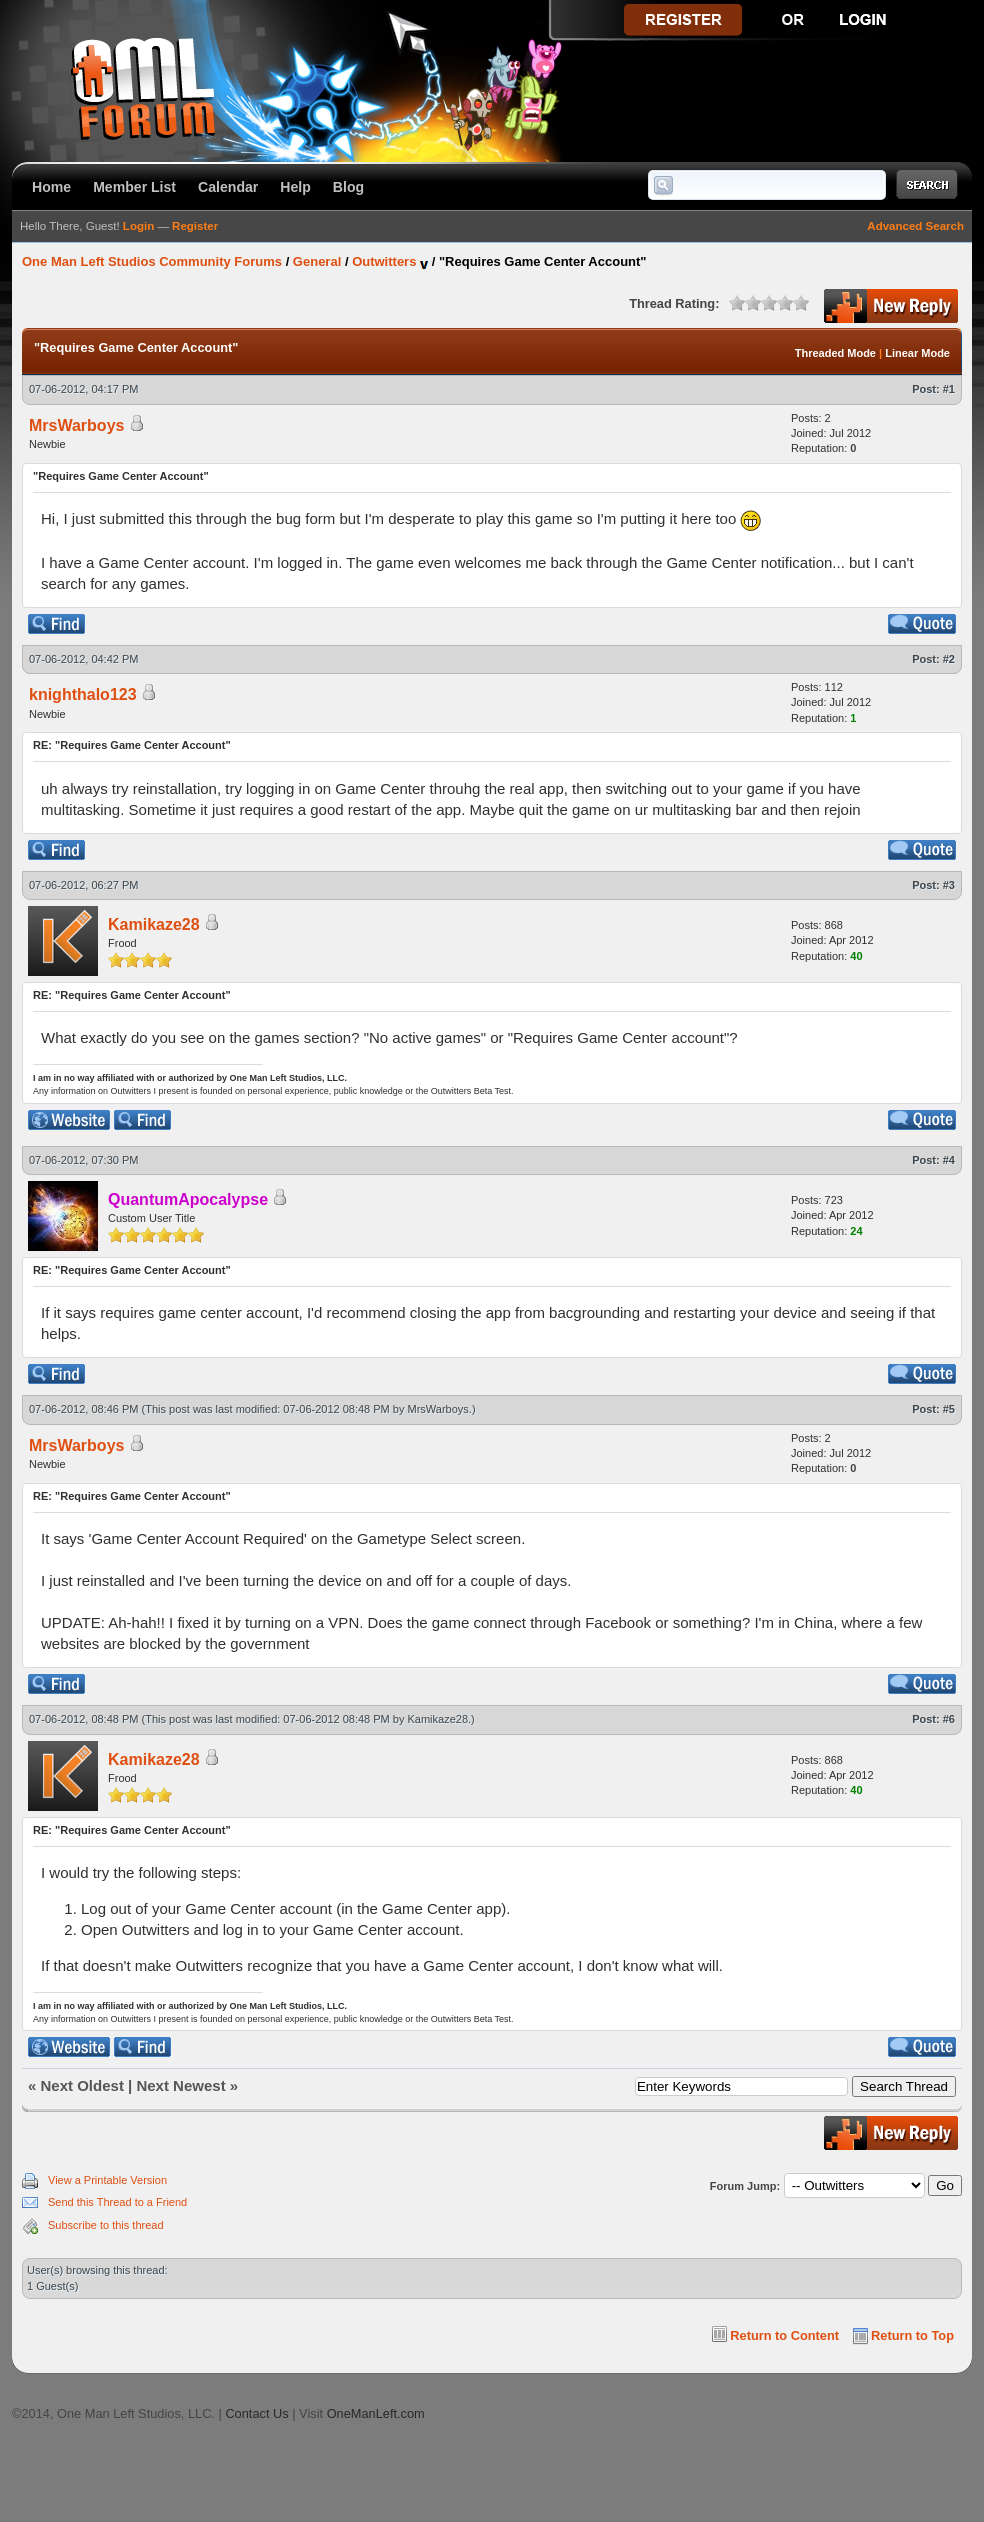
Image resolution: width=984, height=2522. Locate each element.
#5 (949, 1409)
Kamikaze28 (154, 924)
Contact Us (256, 2413)
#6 (949, 1719)
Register (195, 226)
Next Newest (180, 2085)
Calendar (228, 187)
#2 (949, 659)
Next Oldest (82, 2085)
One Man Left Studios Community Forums (152, 261)
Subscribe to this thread (106, 2225)
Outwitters (384, 261)
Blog (348, 187)
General (317, 261)
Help (295, 187)
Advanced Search (915, 226)
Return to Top (912, 2335)
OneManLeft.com (376, 2413)
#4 (949, 1160)
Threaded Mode (835, 353)
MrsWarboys (438, 1409)
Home (51, 187)
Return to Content (784, 2335)
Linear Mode (917, 353)
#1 (949, 389)
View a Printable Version (107, 2180)
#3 (949, 885)
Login (138, 226)
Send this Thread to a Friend (117, 2202)
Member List (134, 187)
